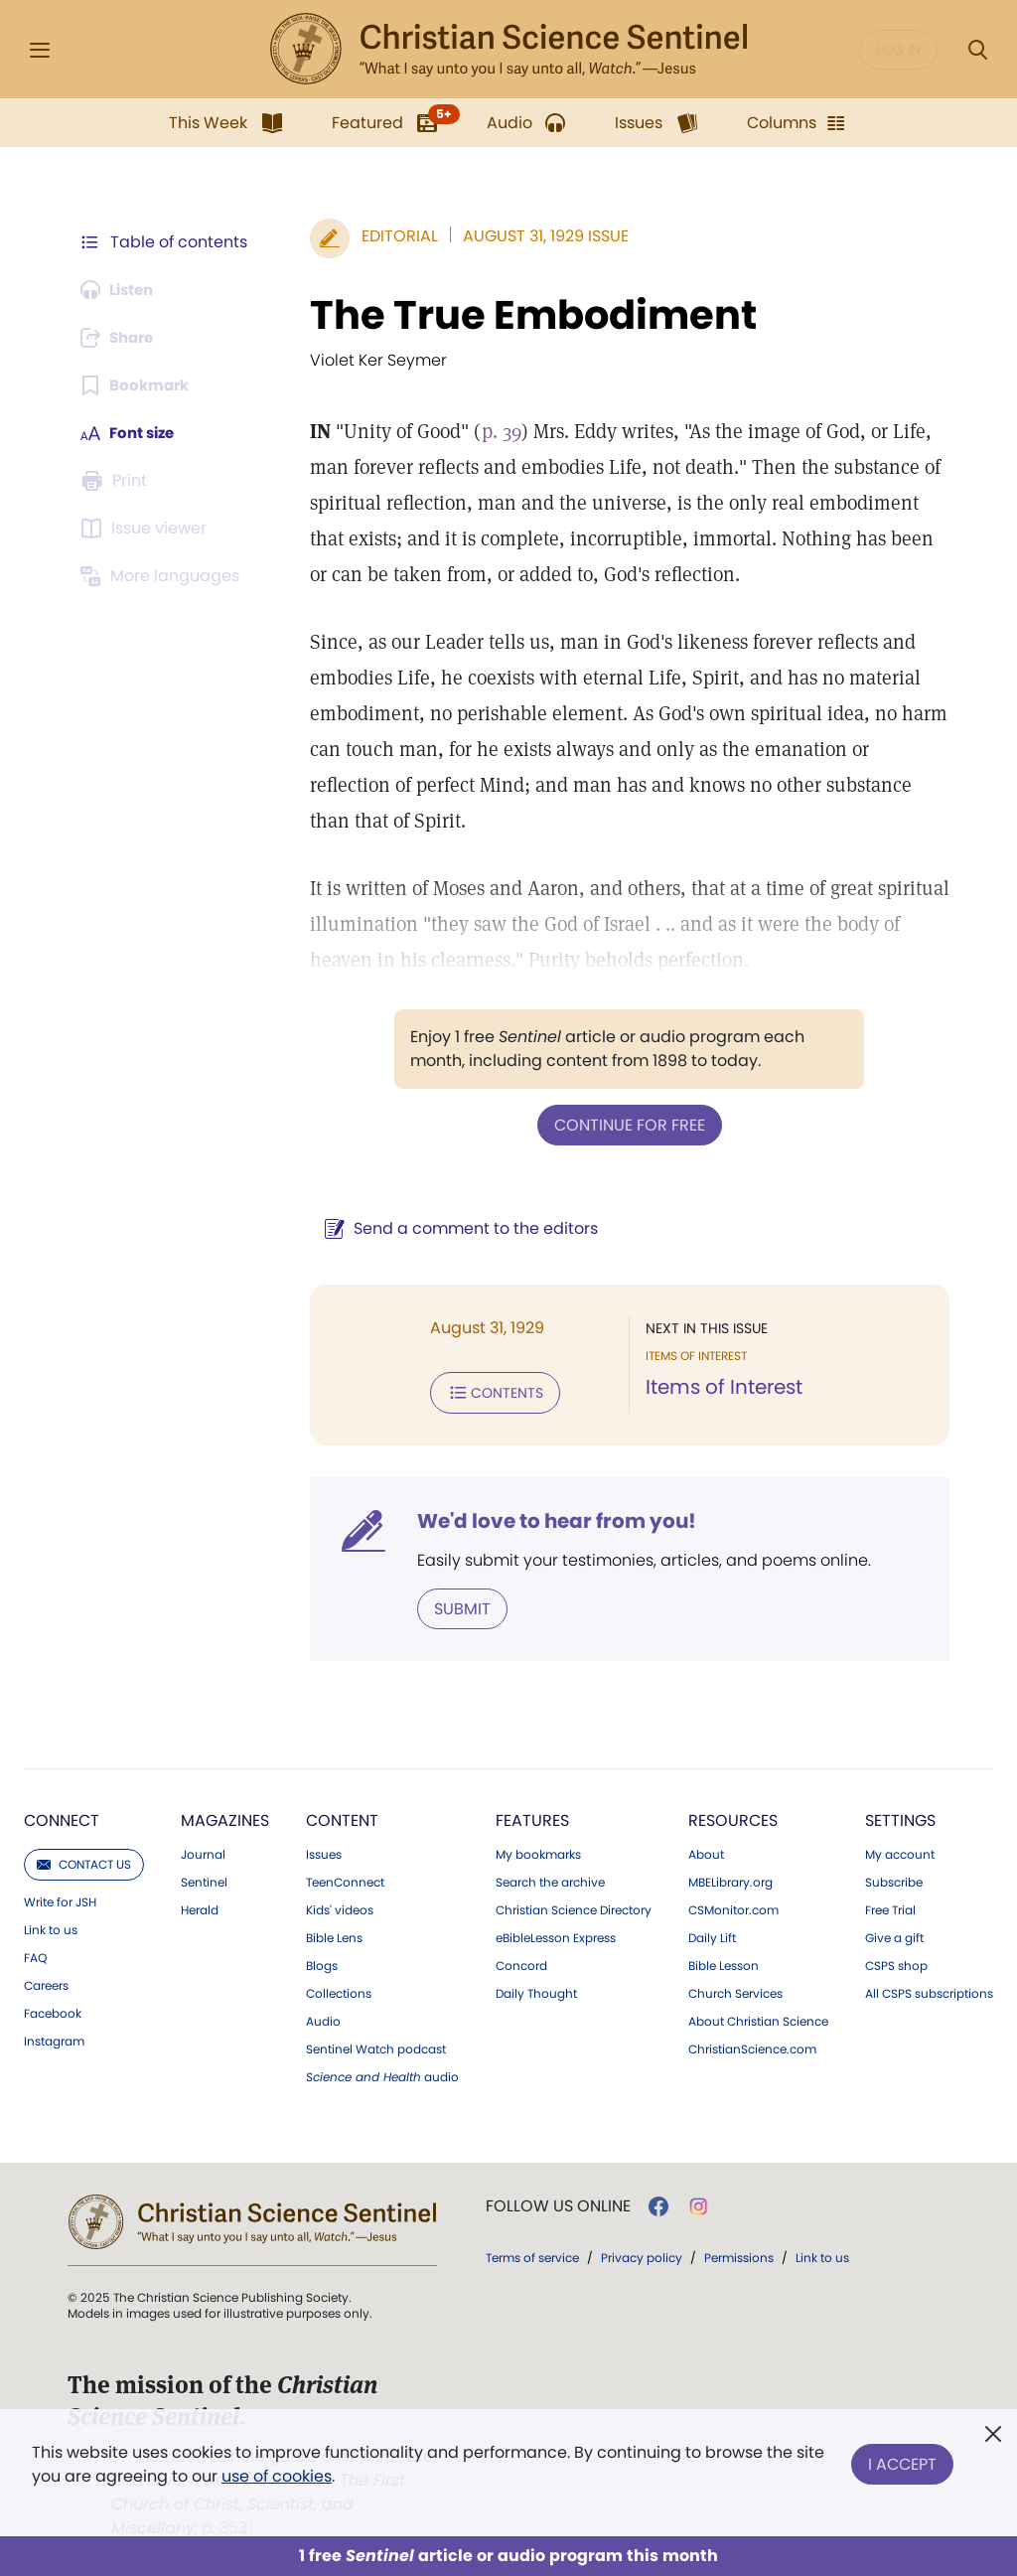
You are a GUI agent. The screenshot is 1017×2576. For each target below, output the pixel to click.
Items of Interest (719, 1387)
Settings (900, 1816)
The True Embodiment (523, 315)
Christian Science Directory (574, 1906)
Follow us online (558, 2202)
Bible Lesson (723, 1962)
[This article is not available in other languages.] (164, 576)
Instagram (54, 2038)
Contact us (84, 1860)
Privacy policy (641, 2253)
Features (532, 1816)
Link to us (50, 1926)
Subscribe (894, 1879)
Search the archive (550, 1879)
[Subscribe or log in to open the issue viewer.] (147, 528)
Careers (46, 1982)
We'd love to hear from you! (546, 1518)
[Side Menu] (40, 50)
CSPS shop (896, 1962)
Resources (733, 1816)
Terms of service (532, 2253)
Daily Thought (536, 1990)
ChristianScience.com (752, 2045)
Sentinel (204, 1879)
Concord (521, 1962)
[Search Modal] (977, 50)
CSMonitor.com (733, 1906)
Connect (61, 1816)
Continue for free (624, 1124)
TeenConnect (345, 1879)
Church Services (735, 1990)
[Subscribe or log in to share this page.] (122, 338)
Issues (324, 1851)
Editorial (390, 236)
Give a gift (894, 1934)
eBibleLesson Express (556, 1934)
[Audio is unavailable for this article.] (122, 290)
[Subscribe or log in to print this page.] (117, 481)
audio (382, 2073)
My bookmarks (538, 1851)
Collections (338, 1990)
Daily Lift (712, 1934)
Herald (199, 1906)
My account (900, 1851)
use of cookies (276, 2476)
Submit (452, 1604)
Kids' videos (339, 1906)
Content (342, 1816)
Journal (203, 1851)
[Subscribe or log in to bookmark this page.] (139, 385)
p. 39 (491, 431)
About (706, 1851)
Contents (485, 1391)
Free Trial (890, 1906)
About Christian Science (758, 2018)
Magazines (225, 1816)
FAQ (35, 1954)
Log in (898, 50)
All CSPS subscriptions (929, 1990)
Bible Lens (334, 1934)
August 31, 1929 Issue (536, 236)
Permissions (739, 2253)
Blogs (322, 1962)
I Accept (902, 2460)
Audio (323, 2018)
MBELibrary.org (730, 1879)
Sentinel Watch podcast (376, 2045)
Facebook (52, 2010)
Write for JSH (60, 1898)
